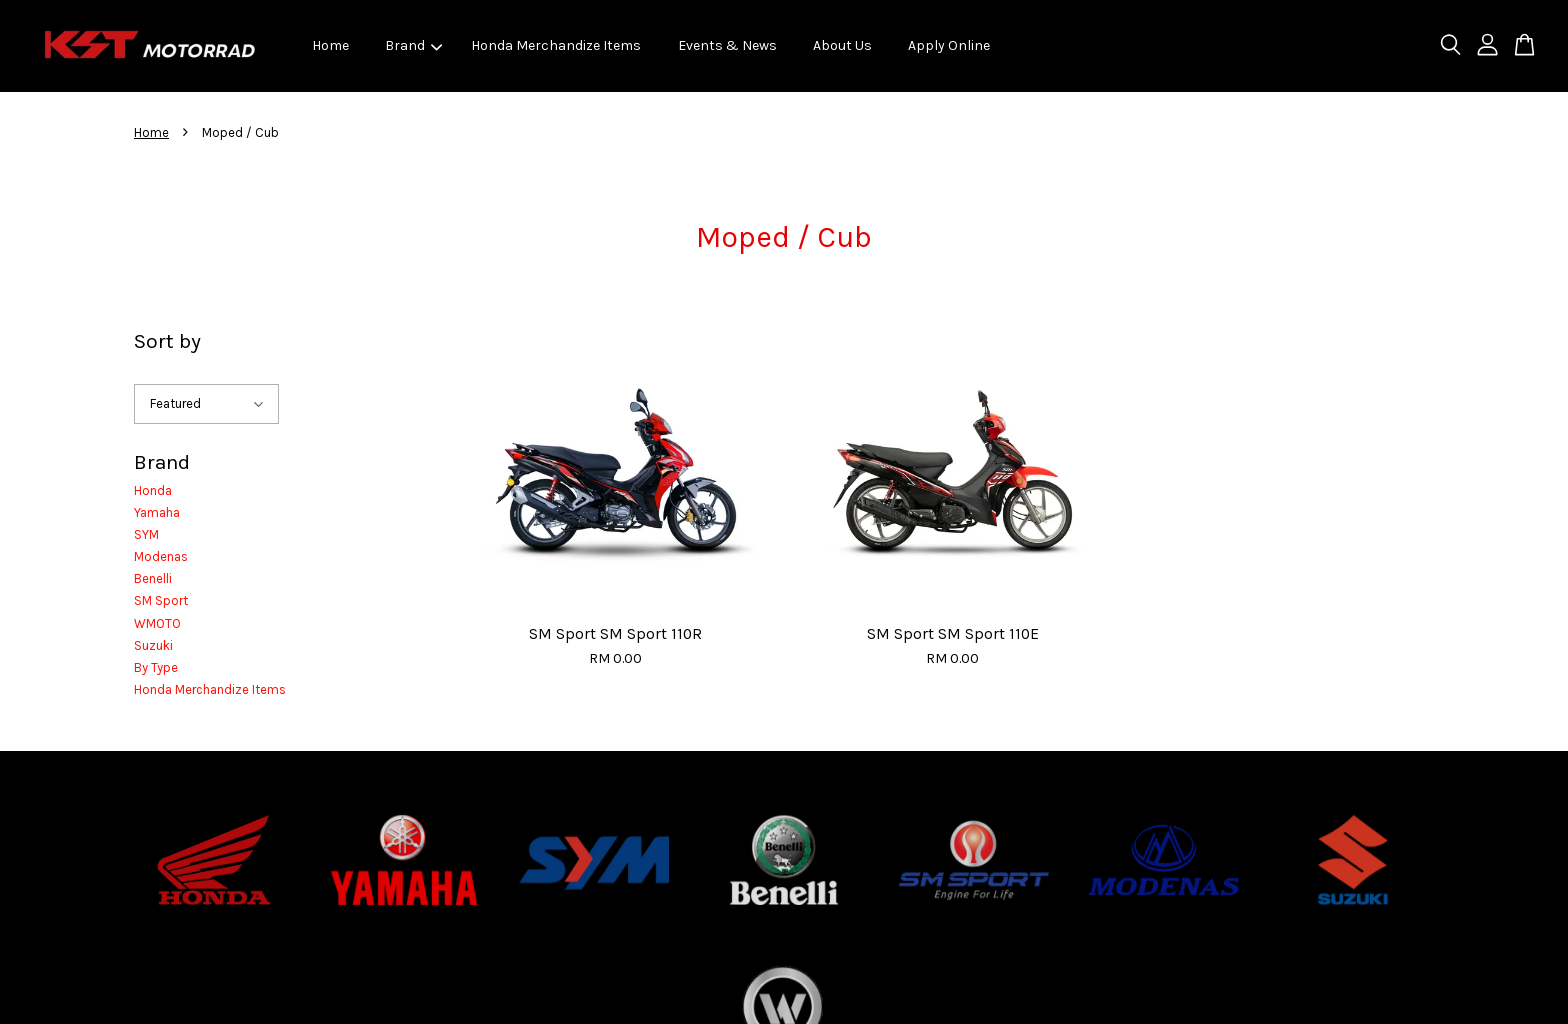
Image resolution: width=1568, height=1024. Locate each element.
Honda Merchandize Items (556, 45)
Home (330, 45)
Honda (153, 490)
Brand (413, 45)
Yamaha (157, 512)
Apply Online (949, 45)
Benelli (153, 578)
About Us (842, 45)
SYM (146, 534)
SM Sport (161, 600)
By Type (156, 667)
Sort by (167, 341)
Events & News (727, 45)
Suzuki (153, 645)
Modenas (161, 556)
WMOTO (157, 623)
